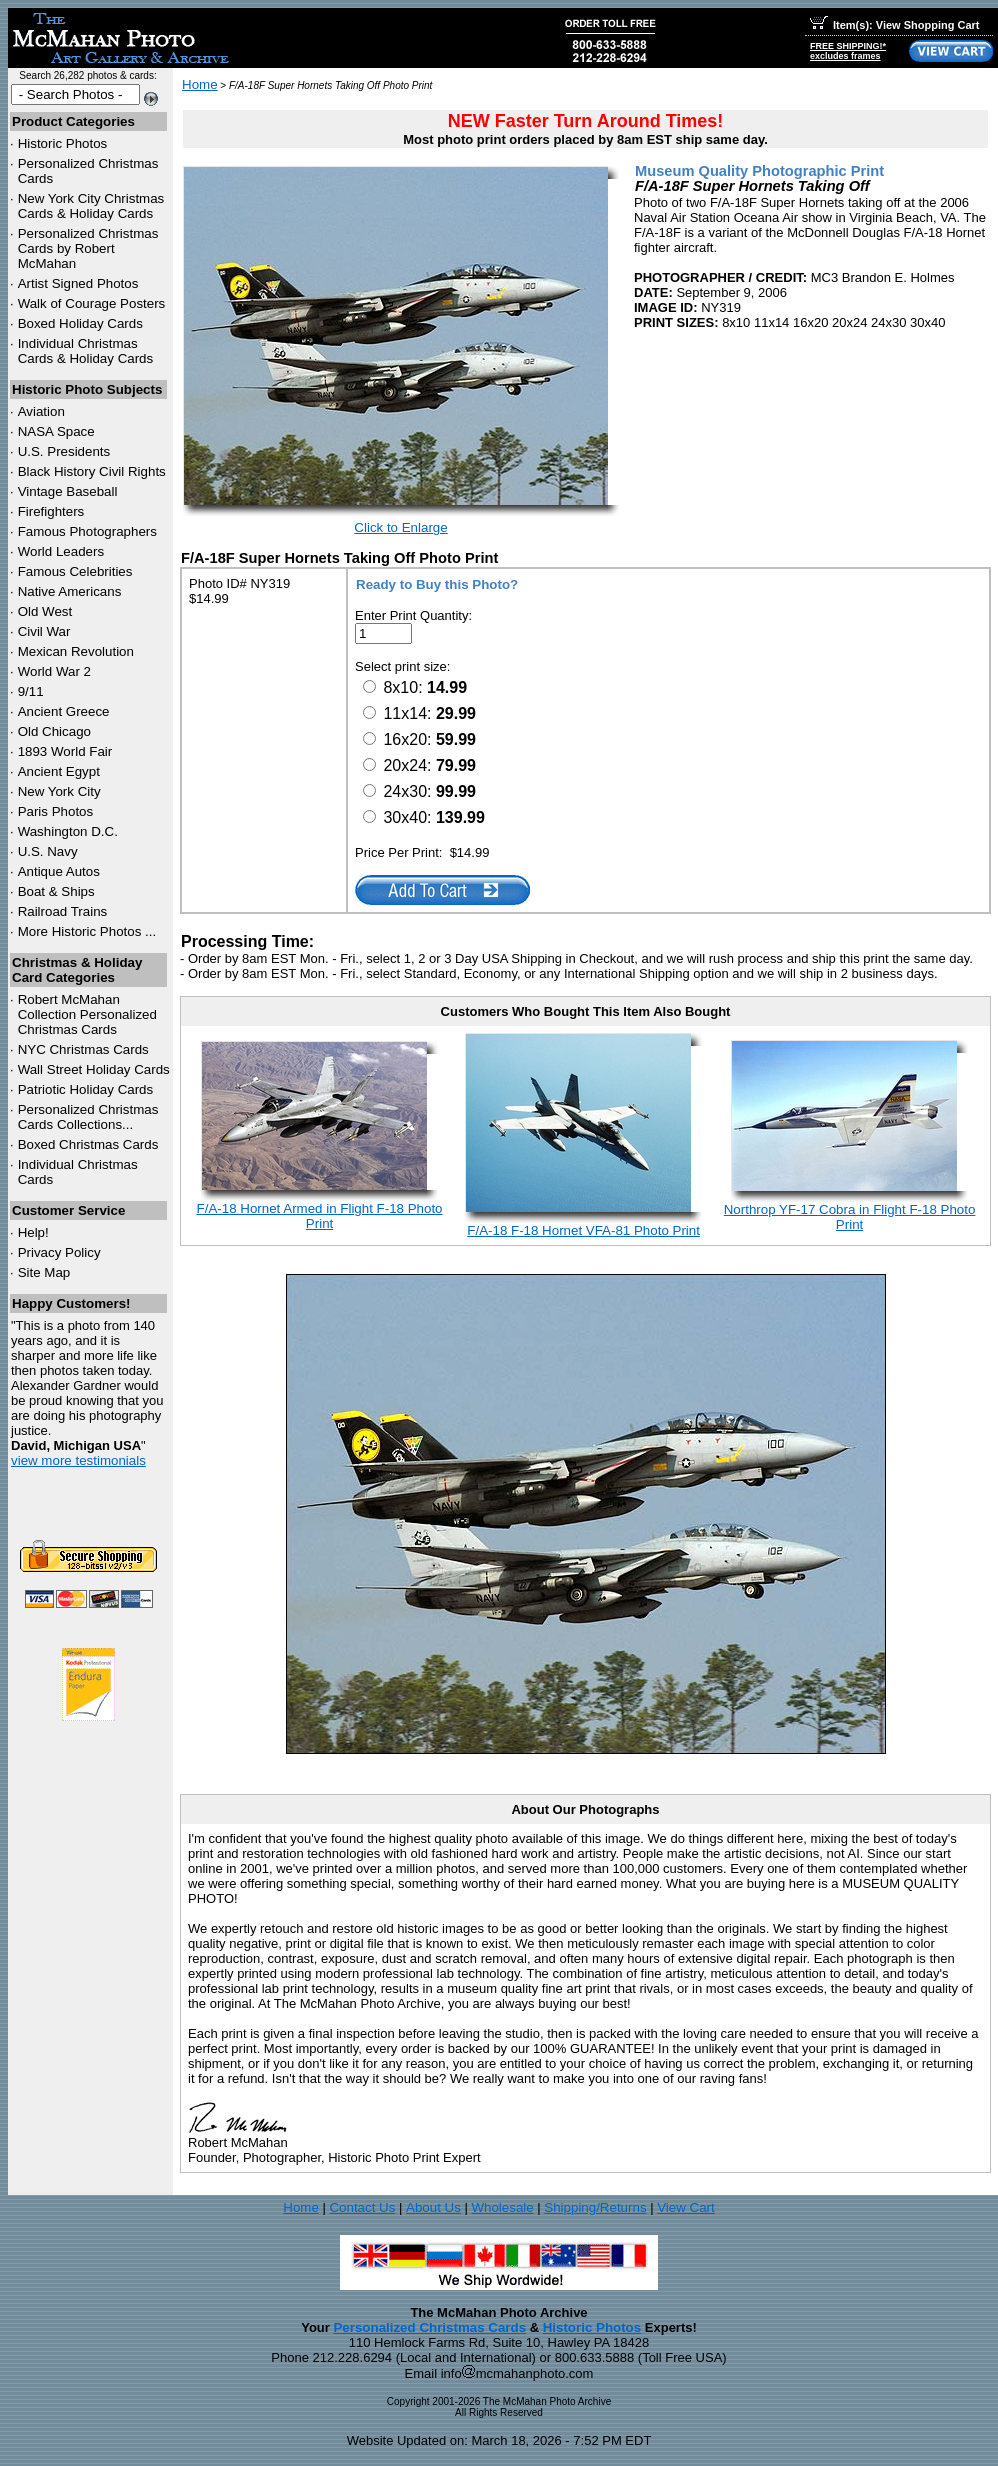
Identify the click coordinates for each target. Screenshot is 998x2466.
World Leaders (61, 551)
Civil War (44, 631)
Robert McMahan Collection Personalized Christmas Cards (87, 1014)
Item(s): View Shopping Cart (894, 25)
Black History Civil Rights (92, 471)
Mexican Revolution (76, 651)
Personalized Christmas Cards (429, 2327)
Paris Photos (56, 811)
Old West (45, 611)
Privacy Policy (59, 1252)
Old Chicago (54, 731)
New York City (59, 791)
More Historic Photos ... (87, 931)
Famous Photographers (87, 531)
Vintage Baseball (68, 491)
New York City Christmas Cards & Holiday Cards (91, 206)
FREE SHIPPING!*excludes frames (848, 51)
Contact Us (362, 2207)
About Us (433, 2207)
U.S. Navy (48, 851)
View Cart (686, 2207)
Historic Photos (63, 143)
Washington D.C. (68, 831)
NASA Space (56, 431)
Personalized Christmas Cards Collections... (88, 1117)
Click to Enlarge (400, 527)
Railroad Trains (63, 911)
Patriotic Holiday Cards (86, 1089)
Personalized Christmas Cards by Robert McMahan (88, 248)
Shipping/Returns (595, 2207)
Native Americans (70, 591)
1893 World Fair (65, 751)
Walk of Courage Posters (92, 303)
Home (200, 84)
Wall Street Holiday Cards (94, 1069)
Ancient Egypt (59, 771)
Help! (33, 1232)
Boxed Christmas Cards (88, 1144)
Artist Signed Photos (78, 283)
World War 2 (54, 671)
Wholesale (502, 2207)
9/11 (31, 691)
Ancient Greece (64, 711)
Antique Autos (59, 871)
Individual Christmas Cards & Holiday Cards (86, 351)
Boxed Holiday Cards (80, 323)
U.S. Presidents (64, 451)
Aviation (41, 411)
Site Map (44, 1272)
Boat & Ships (56, 891)
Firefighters (51, 511)
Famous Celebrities (75, 571)
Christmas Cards (83, 1049)
